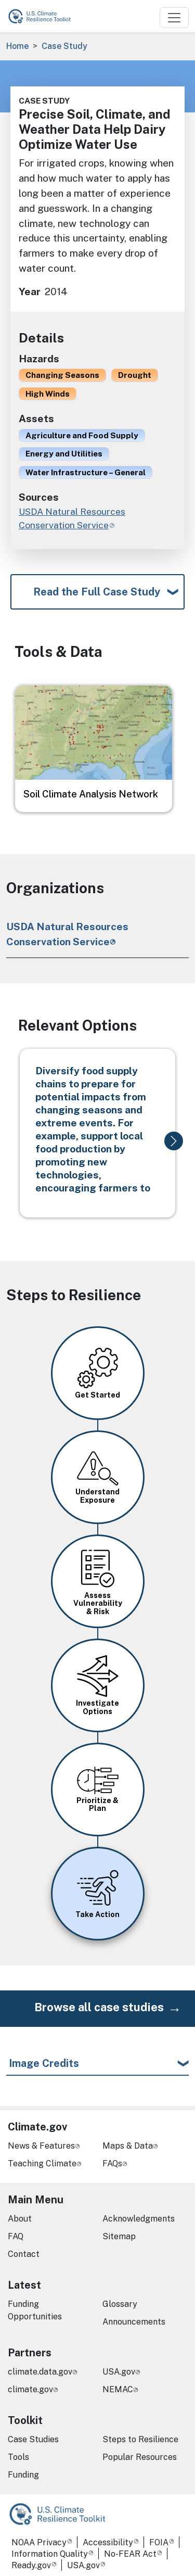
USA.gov (118, 2372)
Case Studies (33, 2439)
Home (17, 46)
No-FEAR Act (130, 2554)
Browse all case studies (99, 2007)
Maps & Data (127, 2146)
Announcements (133, 2322)
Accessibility (108, 2542)
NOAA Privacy (39, 2542)
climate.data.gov (40, 2372)
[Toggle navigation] (174, 17)
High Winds (47, 393)
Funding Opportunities (35, 2310)
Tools (18, 2457)
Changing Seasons (62, 374)
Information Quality (49, 2554)
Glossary (119, 2304)
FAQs (112, 2163)
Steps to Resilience (140, 2439)
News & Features (41, 2146)
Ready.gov (31, 2565)
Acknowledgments (138, 2219)
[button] (173, 1141)
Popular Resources (139, 2457)
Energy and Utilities (63, 453)
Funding (23, 2475)
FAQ (15, 2236)
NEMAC (117, 2389)
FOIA (158, 2542)
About (20, 2219)
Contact (24, 2254)
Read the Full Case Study (96, 592)
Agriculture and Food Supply (81, 435)
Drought (134, 374)
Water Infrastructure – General (85, 472)
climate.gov (30, 2389)
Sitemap (119, 2236)
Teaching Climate (42, 2163)
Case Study (64, 46)
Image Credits (44, 2063)
